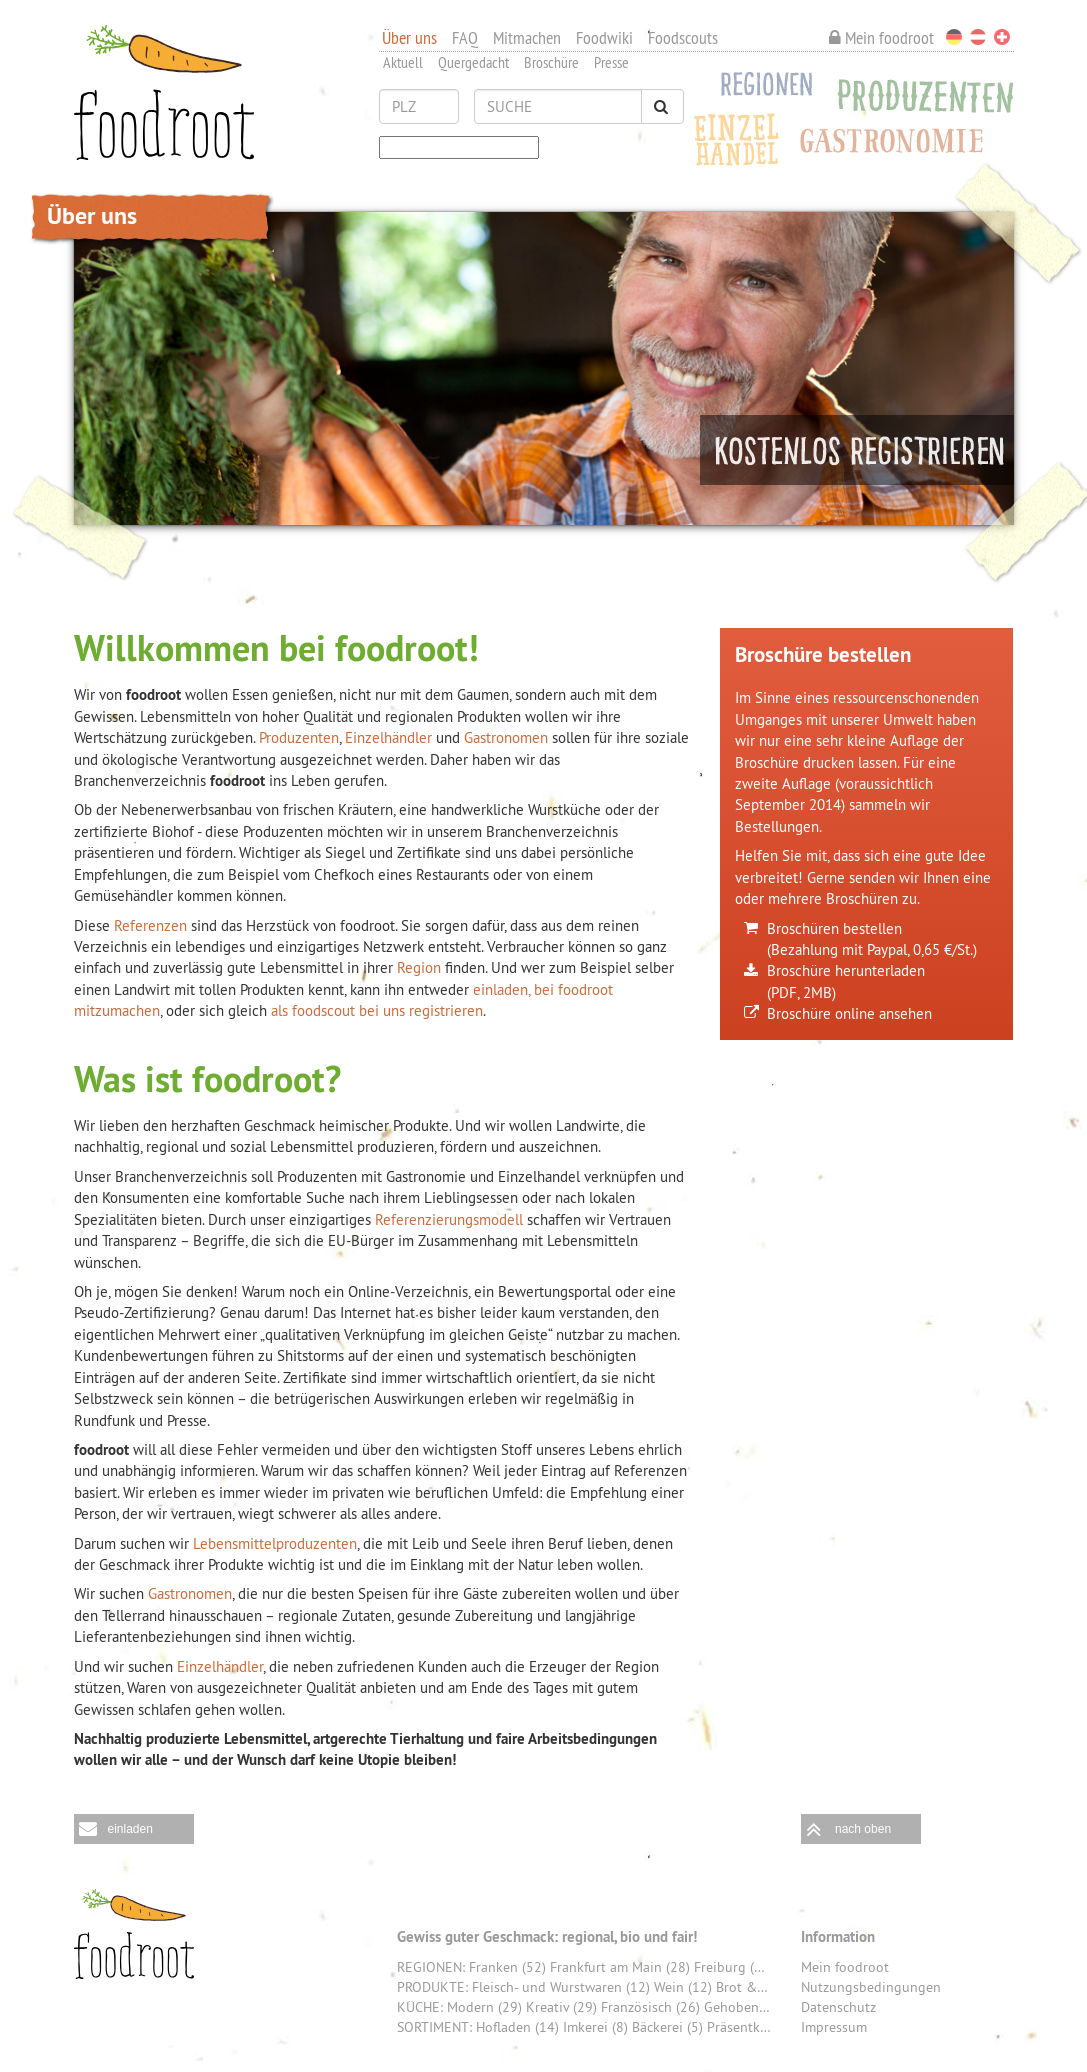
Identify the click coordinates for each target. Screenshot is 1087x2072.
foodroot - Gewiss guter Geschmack (134, 1934)
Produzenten (920, 95)
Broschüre (551, 62)
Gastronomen (506, 737)
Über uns (409, 37)
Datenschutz (838, 2007)
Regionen (760, 88)
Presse (611, 62)
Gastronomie (898, 143)
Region (419, 967)
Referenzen (150, 925)
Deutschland (954, 37)
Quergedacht (473, 62)
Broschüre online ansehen (849, 1013)
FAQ (465, 37)
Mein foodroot (881, 37)
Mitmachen (527, 37)
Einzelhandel (738, 136)
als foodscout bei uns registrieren (377, 1010)
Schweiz (1002, 37)
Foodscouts (683, 37)
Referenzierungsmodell (449, 1219)
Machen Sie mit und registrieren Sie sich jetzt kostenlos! (857, 450)
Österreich (978, 37)
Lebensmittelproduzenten (275, 1543)
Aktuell (403, 62)
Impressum (834, 2027)
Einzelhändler (390, 737)
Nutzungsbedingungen (871, 1987)
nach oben (863, 1829)
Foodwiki (604, 37)
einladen (130, 1829)
